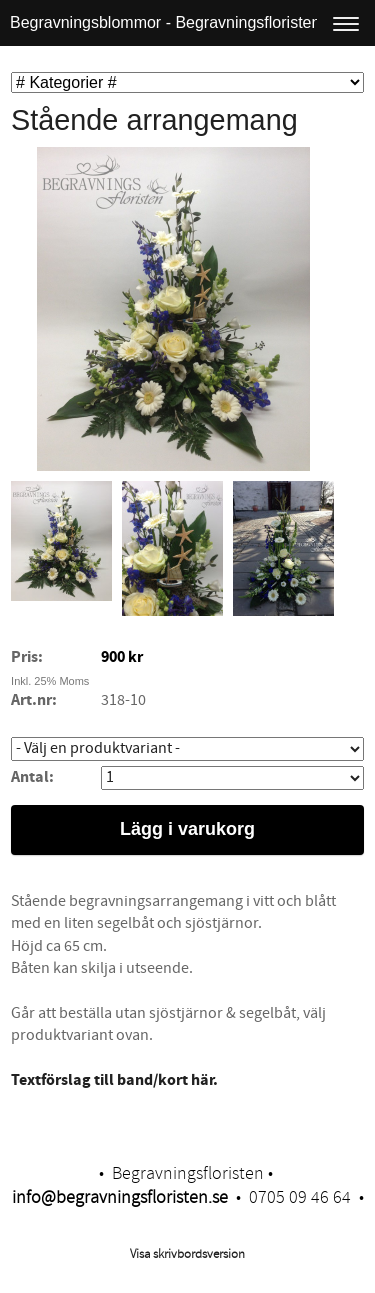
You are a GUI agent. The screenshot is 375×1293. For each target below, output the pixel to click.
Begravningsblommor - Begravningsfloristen (165, 22)
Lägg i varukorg (187, 829)
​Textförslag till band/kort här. (114, 1080)
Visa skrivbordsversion (187, 1254)
